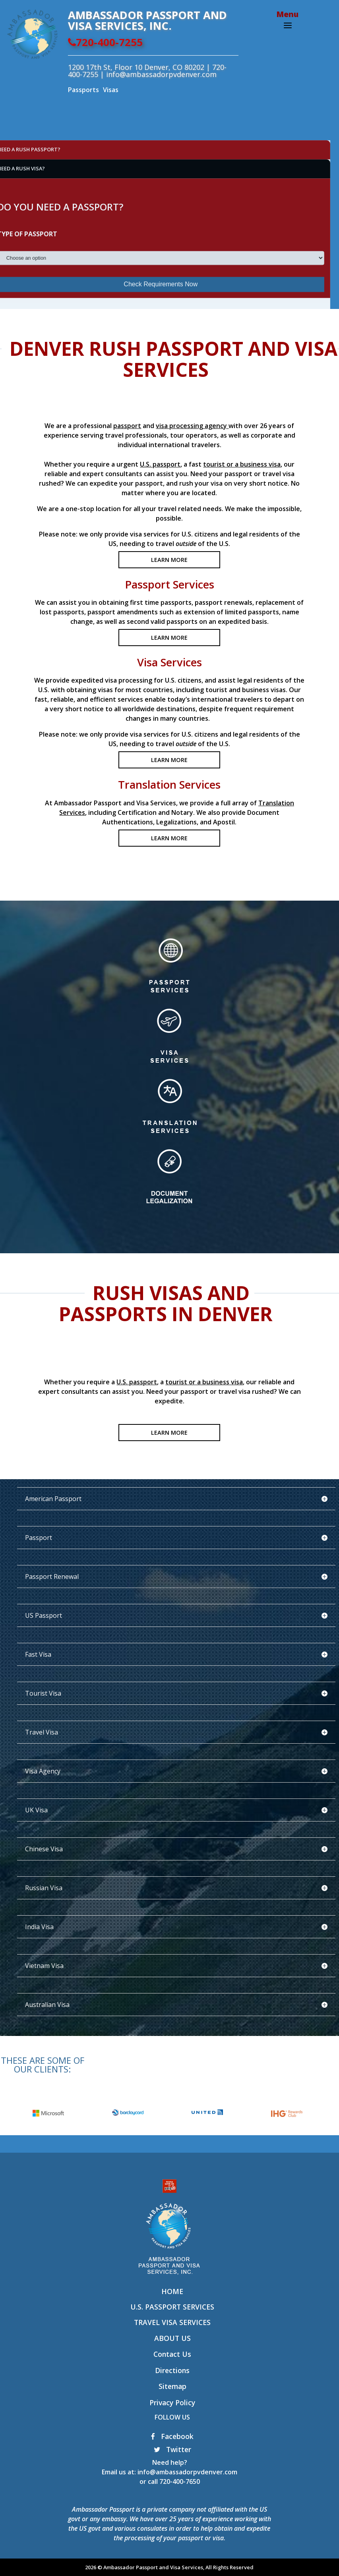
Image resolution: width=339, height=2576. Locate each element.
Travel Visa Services (172, 2322)
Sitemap (172, 2386)
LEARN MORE (169, 559)
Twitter (172, 2449)
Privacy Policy (172, 2402)
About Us (172, 2338)
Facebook (172, 2436)
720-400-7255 (105, 42)
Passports (83, 89)
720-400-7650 (179, 2481)
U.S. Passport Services (172, 2307)
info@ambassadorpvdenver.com (187, 2472)
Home (172, 2291)
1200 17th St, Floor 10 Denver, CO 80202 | (140, 67)
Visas (110, 89)
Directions (172, 2370)
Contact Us (172, 2354)
